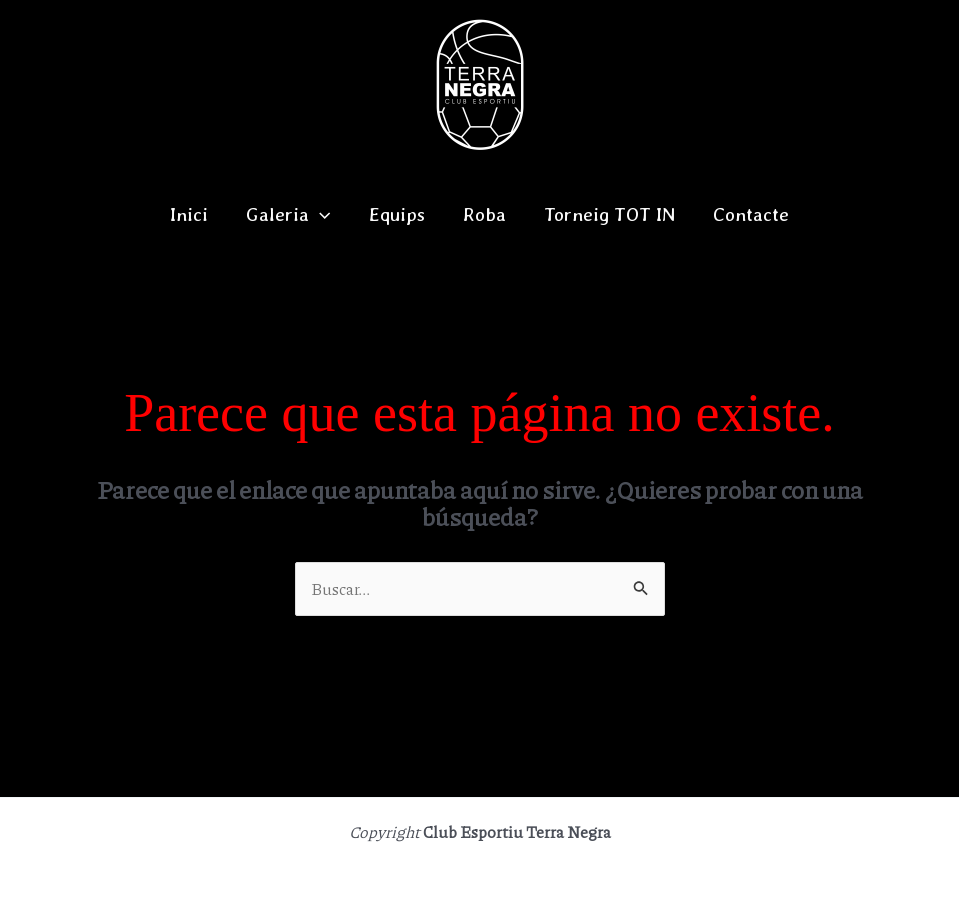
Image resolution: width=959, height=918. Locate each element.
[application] (319, 215)
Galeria (288, 215)
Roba (484, 214)
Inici (189, 214)
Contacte (751, 214)
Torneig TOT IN (609, 214)
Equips (397, 214)
